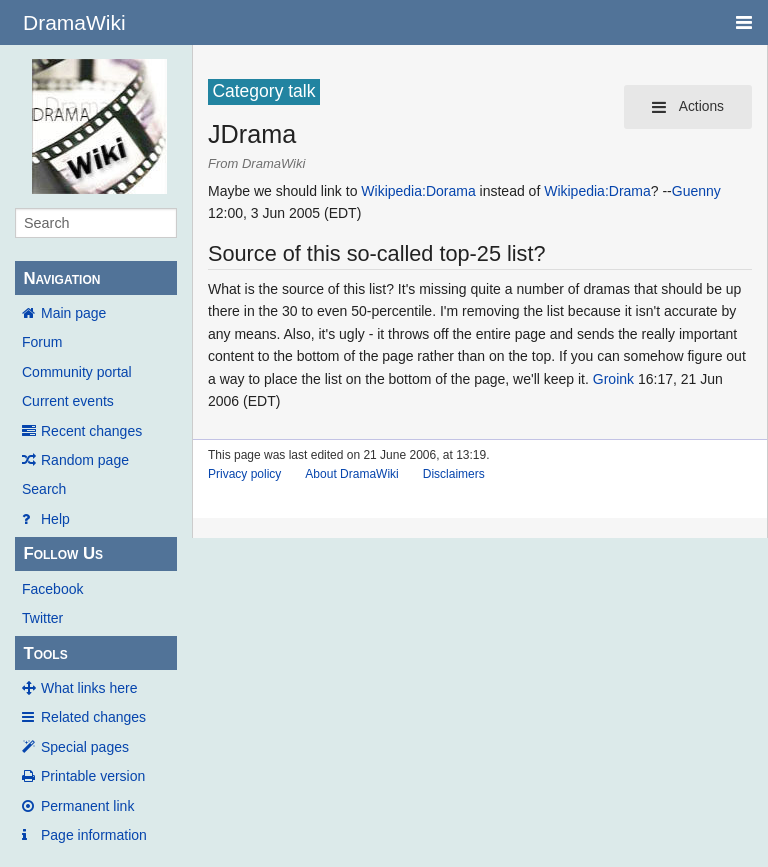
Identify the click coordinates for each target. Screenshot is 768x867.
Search (44, 489)
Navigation (61, 278)
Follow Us (63, 553)
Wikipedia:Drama (597, 191)
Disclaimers (454, 474)
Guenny (696, 191)
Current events (68, 401)
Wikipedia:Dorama (418, 191)
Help (55, 519)
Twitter (42, 618)
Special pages (85, 747)
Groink (613, 379)
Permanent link (87, 806)
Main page (73, 313)
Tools (45, 653)
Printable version (93, 776)
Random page (85, 460)
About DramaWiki (351, 474)
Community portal (77, 372)
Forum (42, 342)
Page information (94, 835)
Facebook (52, 589)
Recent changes (91, 431)
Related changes (93, 717)
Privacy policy (244, 474)
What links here (89, 688)
